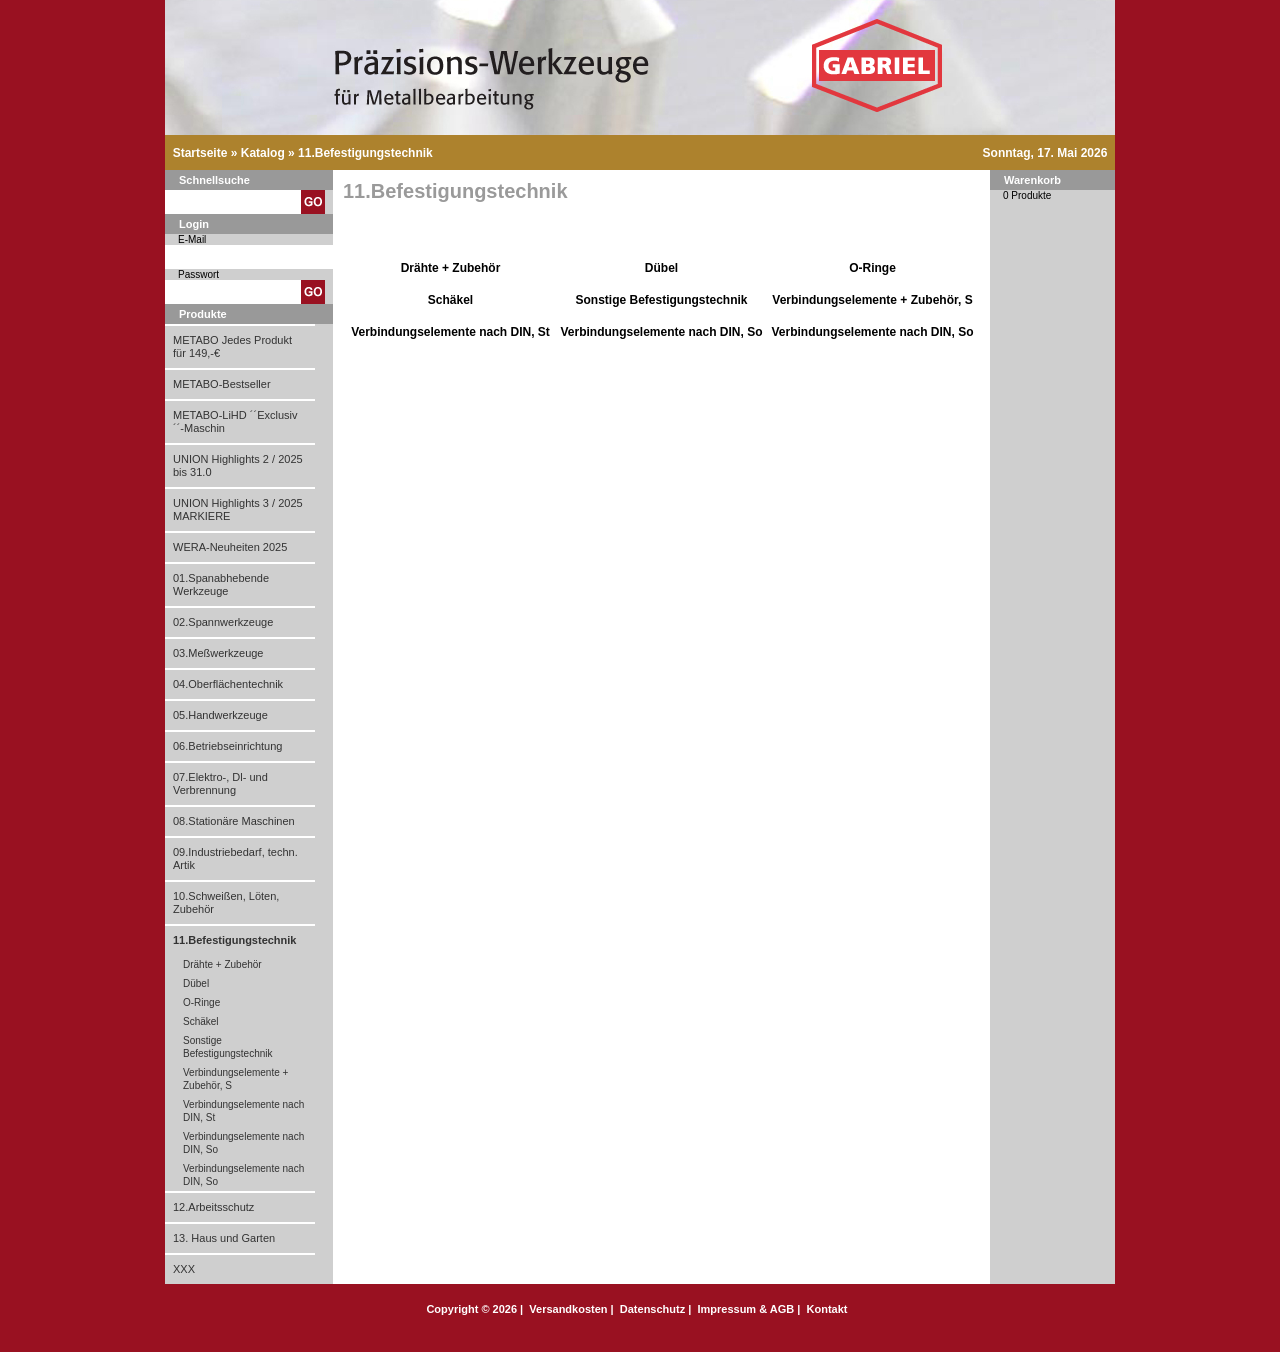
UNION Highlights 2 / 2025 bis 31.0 (238, 465)
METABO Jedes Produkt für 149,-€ (232, 346)
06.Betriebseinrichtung (227, 746)
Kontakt (827, 1309)
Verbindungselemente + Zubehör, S (235, 1079)
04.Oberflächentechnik (228, 684)
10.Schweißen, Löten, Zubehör (226, 902)
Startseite (200, 153)
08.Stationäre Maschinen (234, 821)
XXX (184, 1269)
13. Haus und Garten (224, 1238)
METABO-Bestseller (222, 384)
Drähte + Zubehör (222, 964)
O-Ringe (201, 1002)
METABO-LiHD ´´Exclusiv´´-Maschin (235, 421)
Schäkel (201, 1021)
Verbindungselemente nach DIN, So (243, 1143)
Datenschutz (652, 1309)
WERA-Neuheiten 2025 (230, 547)
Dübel (196, 983)
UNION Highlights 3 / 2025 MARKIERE (238, 509)
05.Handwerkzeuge (220, 715)
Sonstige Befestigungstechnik (228, 1047)
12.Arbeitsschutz (213, 1207)
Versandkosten (568, 1309)
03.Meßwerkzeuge (218, 653)
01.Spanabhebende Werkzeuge (221, 584)
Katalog (263, 153)
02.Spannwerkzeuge (223, 622)
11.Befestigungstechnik (365, 153)
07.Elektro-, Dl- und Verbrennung (220, 783)
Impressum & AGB (745, 1309)
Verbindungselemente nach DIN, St (243, 1111)
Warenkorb (1032, 180)
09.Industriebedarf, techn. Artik (235, 858)
